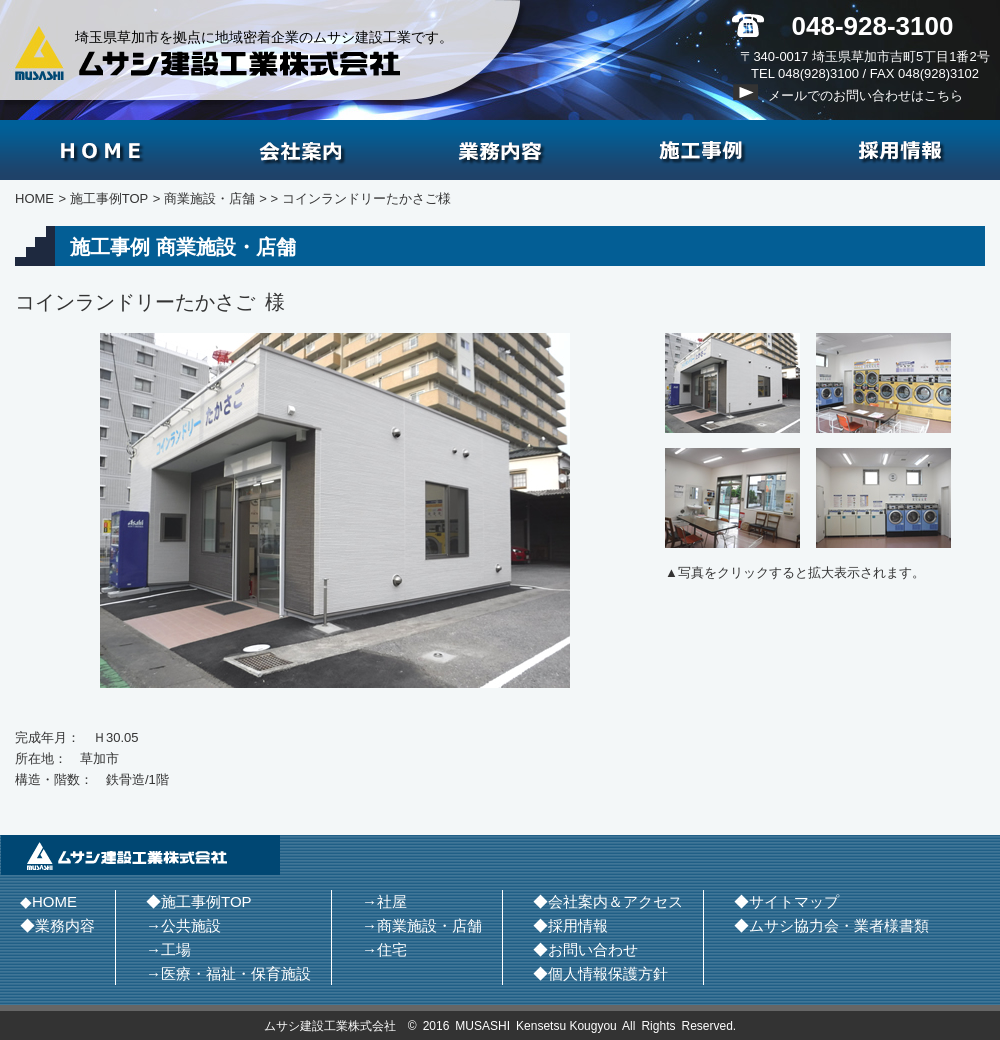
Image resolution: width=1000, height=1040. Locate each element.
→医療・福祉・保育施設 (228, 973)
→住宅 (384, 949)
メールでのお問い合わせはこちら (865, 95)
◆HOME (48, 901)
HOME (100, 150)
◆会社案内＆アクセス (608, 901)
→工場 (168, 949)
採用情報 (900, 150)
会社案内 (300, 150)
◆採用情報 (570, 925)
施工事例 (700, 150)
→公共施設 (183, 925)
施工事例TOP (109, 198)
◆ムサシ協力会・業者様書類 (831, 925)
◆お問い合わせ (585, 949)
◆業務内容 (57, 925)
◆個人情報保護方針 (600, 973)
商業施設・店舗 (209, 198)
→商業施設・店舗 (422, 925)
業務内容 (500, 150)
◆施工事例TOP (199, 901)
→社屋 (384, 901)
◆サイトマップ (786, 901)
